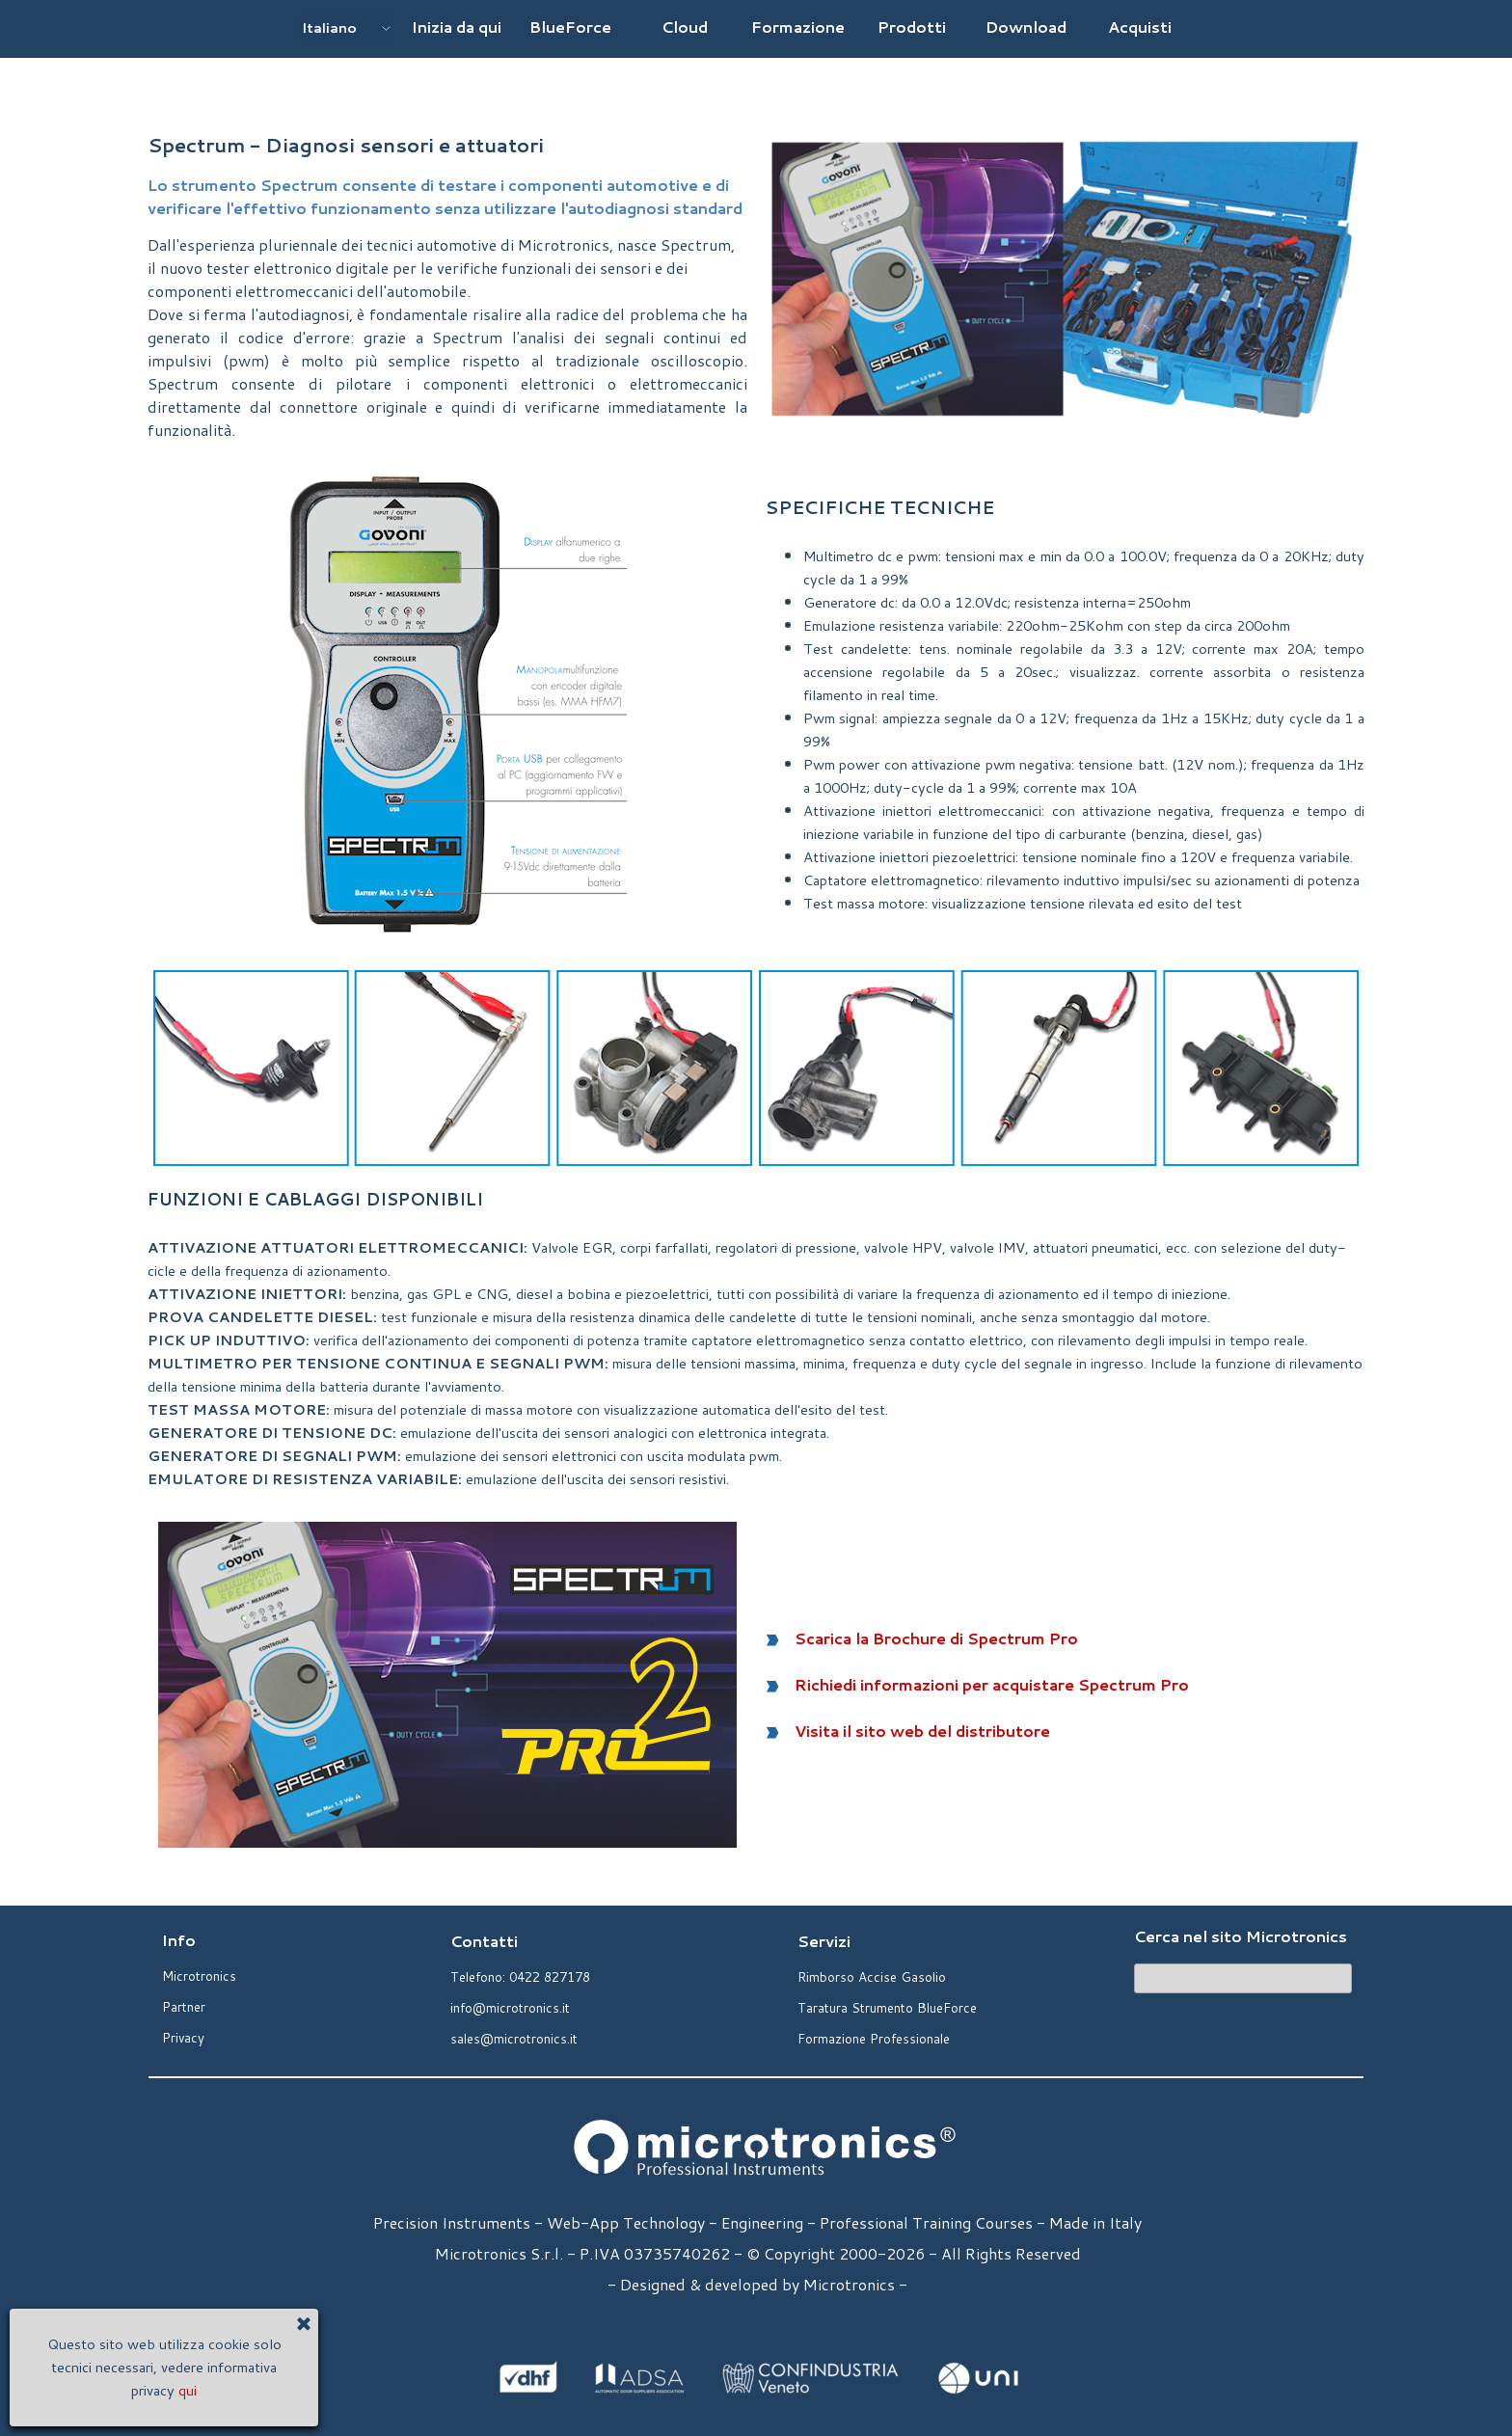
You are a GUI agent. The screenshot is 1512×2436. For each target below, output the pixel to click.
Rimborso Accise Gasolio (871, 1976)
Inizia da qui (456, 26)
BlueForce (570, 26)
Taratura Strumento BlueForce (887, 2007)
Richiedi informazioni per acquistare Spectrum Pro (992, 1684)
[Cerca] (1243, 1978)
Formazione (798, 26)
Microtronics (199, 1975)
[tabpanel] (447, 286)
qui (77, 2390)
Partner (183, 2006)
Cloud (685, 26)
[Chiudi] (193, 2327)
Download (1026, 26)
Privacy (183, 2037)
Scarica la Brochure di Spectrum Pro (936, 1638)
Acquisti (1140, 26)
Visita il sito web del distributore (922, 1730)
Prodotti (912, 26)
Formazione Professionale (873, 2038)
